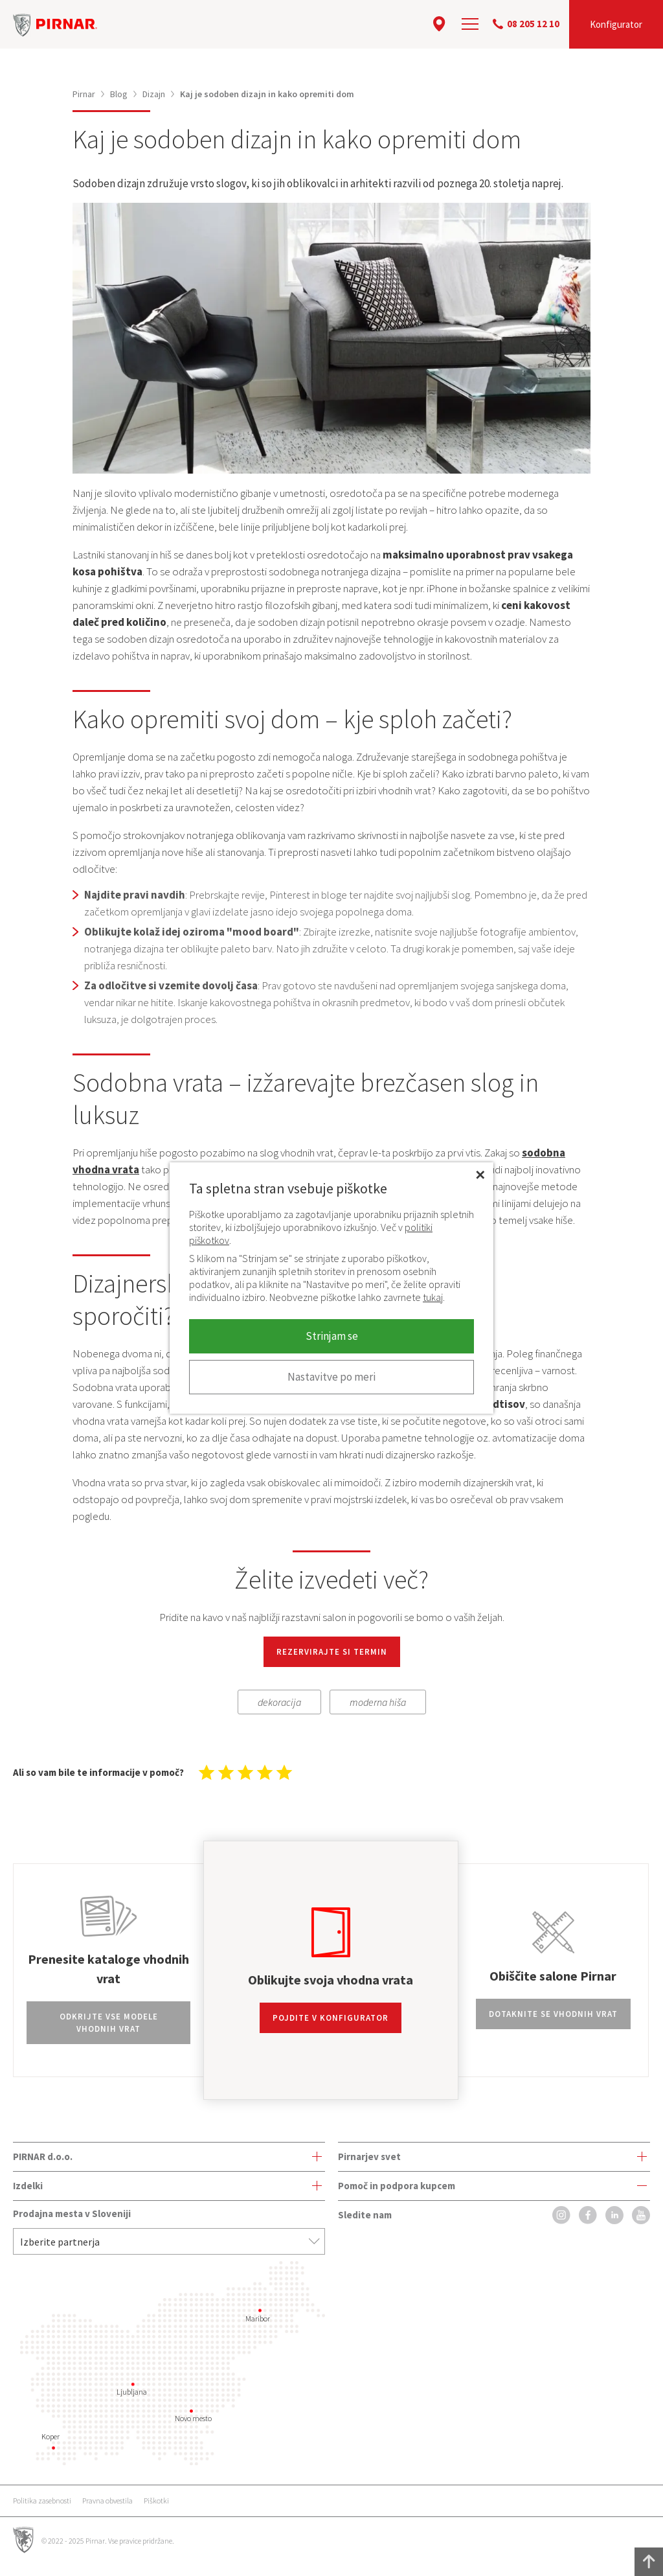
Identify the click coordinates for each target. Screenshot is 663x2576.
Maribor (257, 2318)
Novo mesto (193, 2418)
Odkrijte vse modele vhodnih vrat (109, 2022)
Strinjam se (332, 1336)
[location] (439, 24)
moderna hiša (378, 1702)
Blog (119, 94)
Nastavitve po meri (331, 1377)
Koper (50, 2436)
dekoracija (279, 1702)
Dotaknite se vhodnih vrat (553, 2013)
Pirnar (84, 94)
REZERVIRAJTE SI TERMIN (331, 1651)
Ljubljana (132, 2392)
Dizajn (153, 94)
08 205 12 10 (526, 23)
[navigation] (470, 24)
